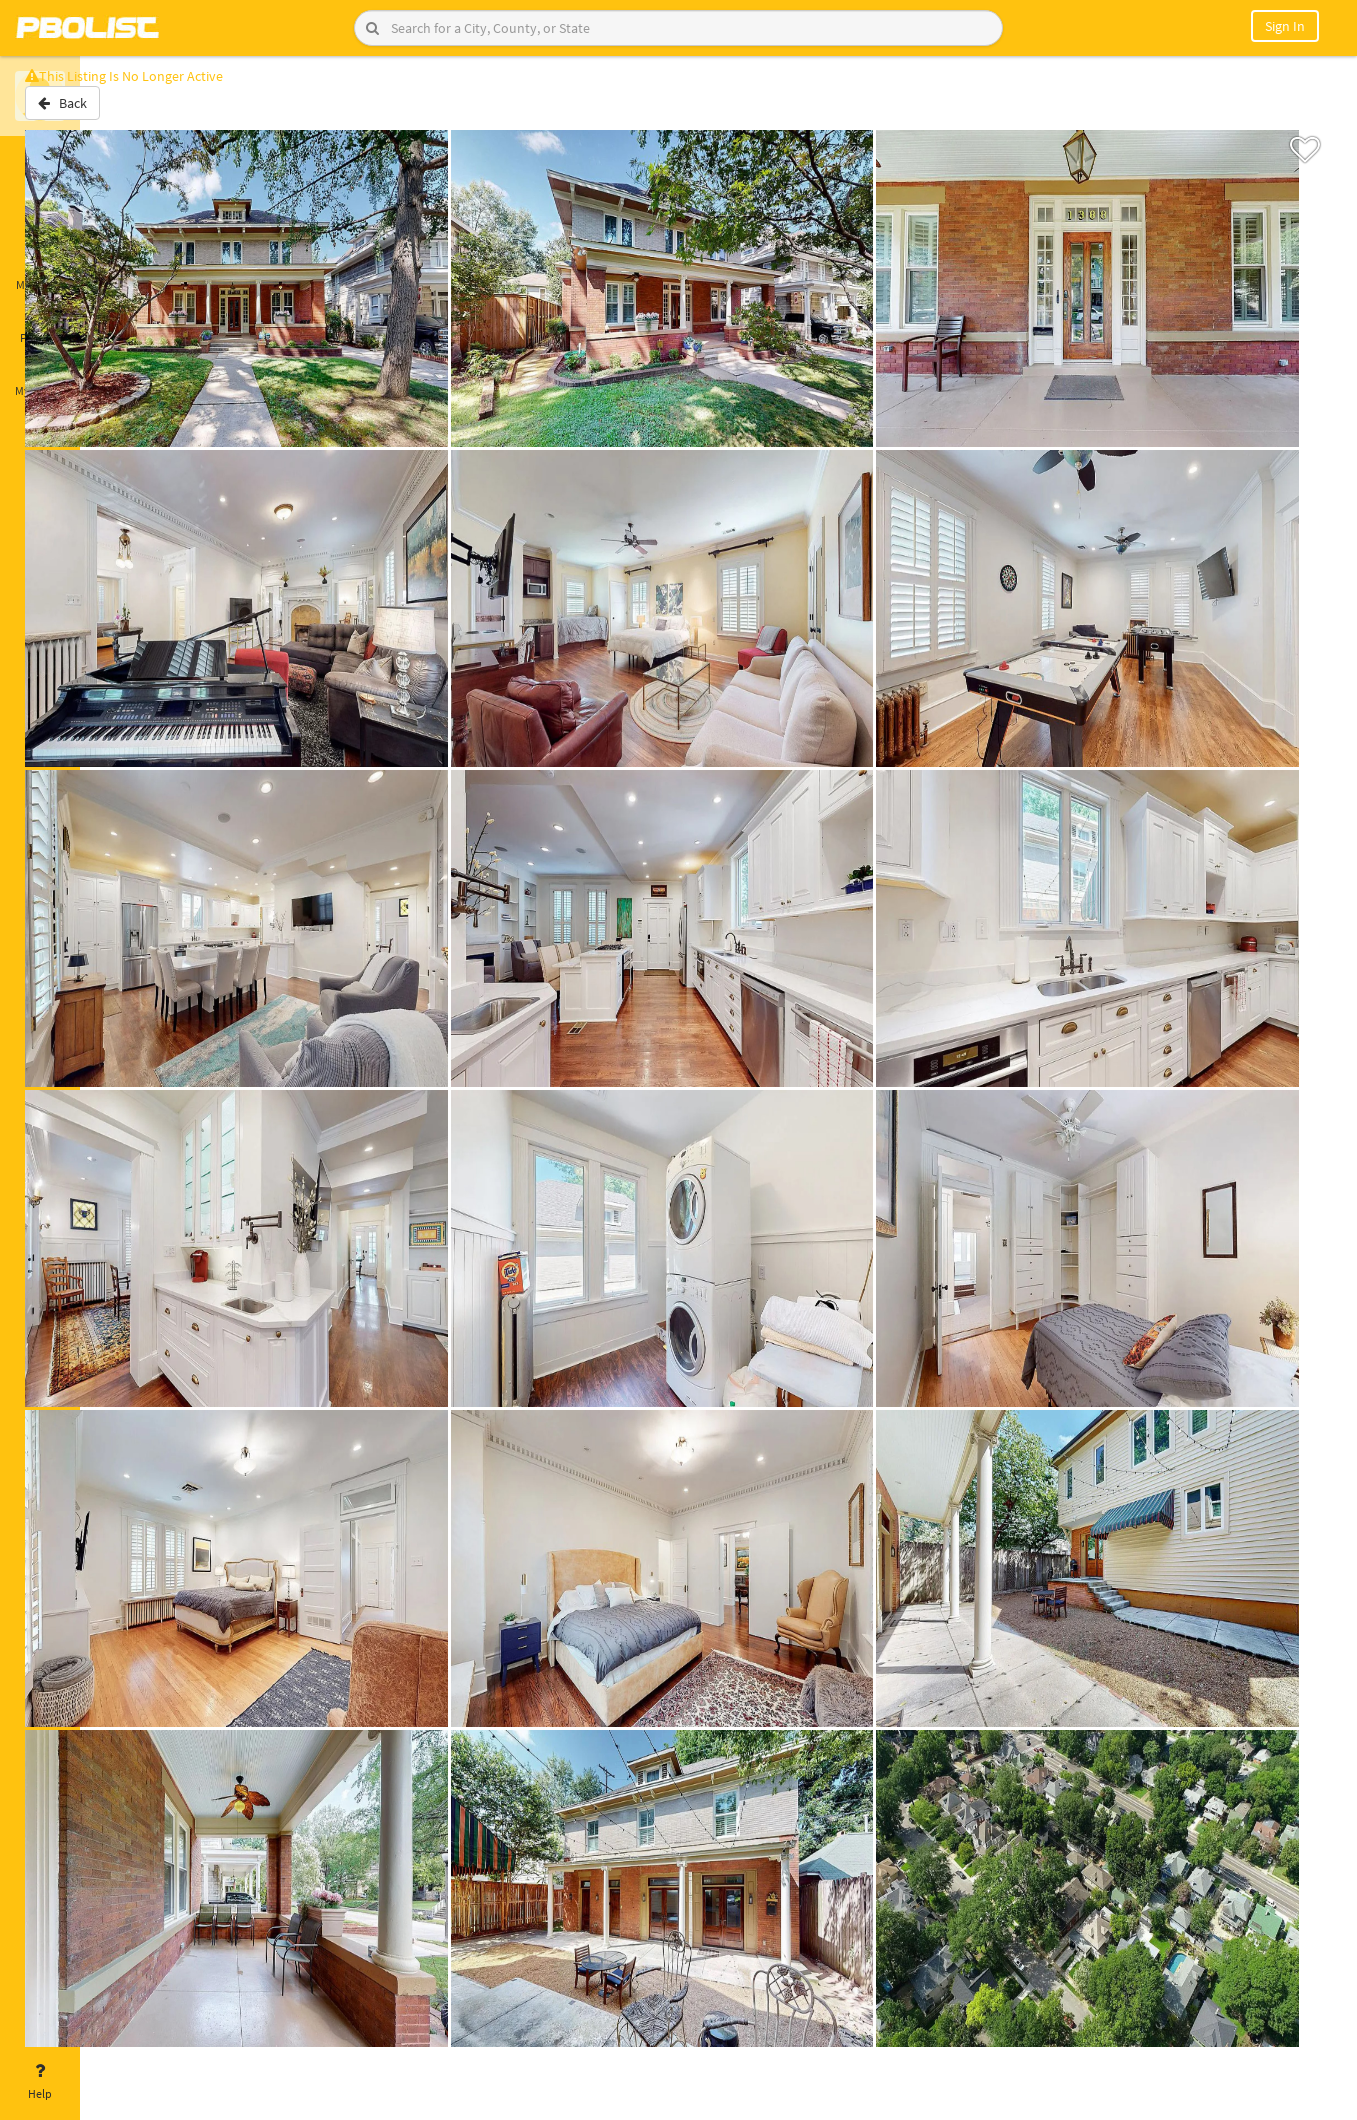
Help (40, 2082)
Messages (40, 273)
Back (132, 113)
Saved (40, 218)
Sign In (1285, 26)
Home (40, 163)
